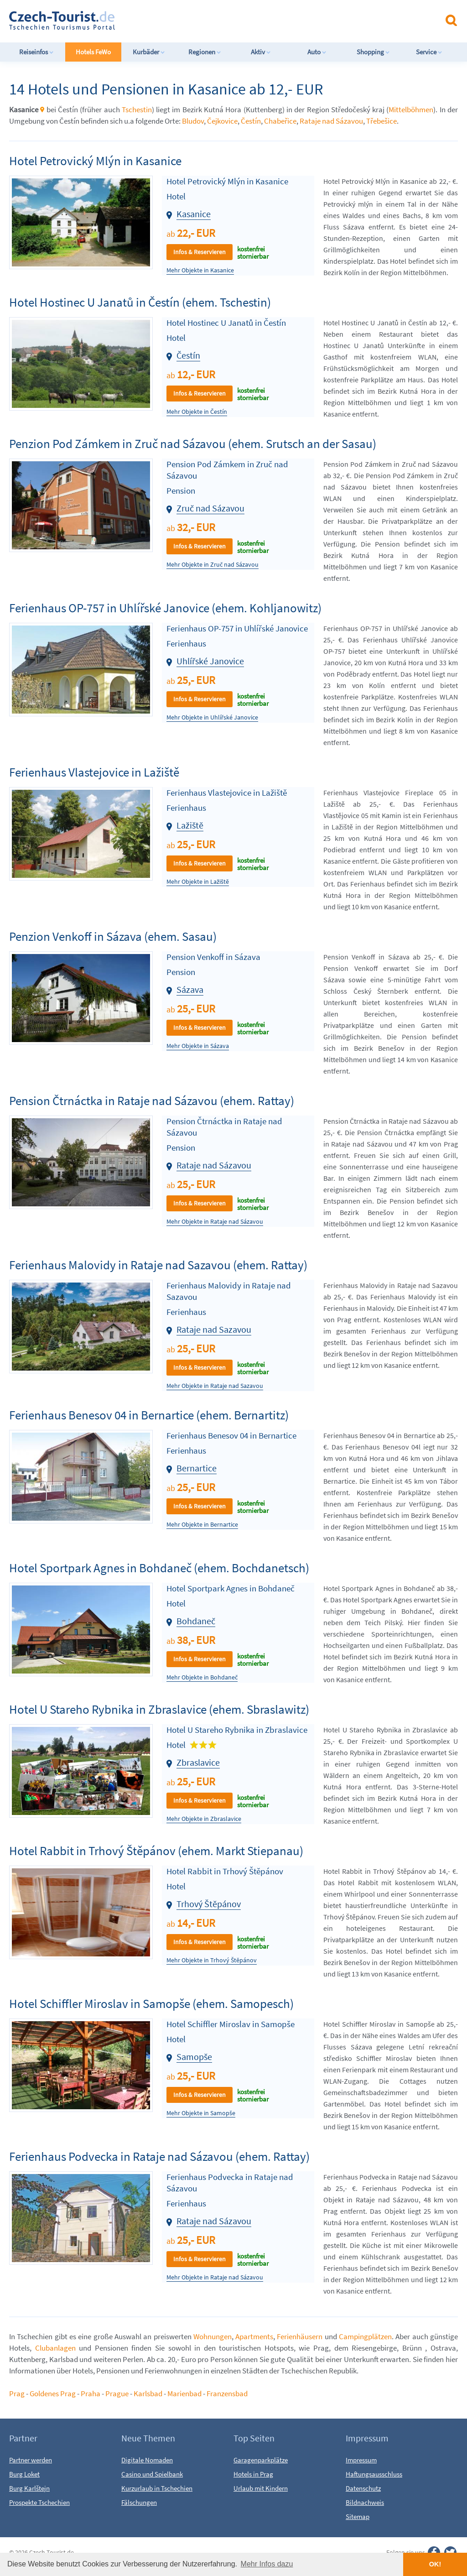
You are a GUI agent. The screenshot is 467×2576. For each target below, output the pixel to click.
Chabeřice (280, 121)
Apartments (254, 2336)
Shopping (373, 51)
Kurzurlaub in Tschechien (156, 2488)
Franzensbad (227, 2393)
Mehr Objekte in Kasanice (200, 270)
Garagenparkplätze (261, 2460)
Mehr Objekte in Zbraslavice (203, 1819)
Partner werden (30, 2460)
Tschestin (137, 109)
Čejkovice (222, 121)
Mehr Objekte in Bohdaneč (202, 1677)
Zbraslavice (198, 1762)
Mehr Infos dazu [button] (267, 2564)
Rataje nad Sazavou (213, 1329)
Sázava (189, 989)
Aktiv (261, 51)
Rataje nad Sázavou (331, 121)
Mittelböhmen (411, 109)
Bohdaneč (195, 1621)
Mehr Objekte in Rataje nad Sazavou (214, 1386)
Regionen (204, 51)
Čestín (251, 121)
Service (429, 51)
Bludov (193, 121)
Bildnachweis (365, 2502)
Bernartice (196, 1468)
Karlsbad (148, 2393)
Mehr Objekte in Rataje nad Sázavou (214, 1221)
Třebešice (381, 121)
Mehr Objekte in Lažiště (197, 882)
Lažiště (189, 825)
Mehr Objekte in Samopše (200, 2113)
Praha (90, 2393)
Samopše (194, 2056)
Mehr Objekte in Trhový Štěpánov (211, 1960)
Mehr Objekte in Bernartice (202, 1524)
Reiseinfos (36, 51)
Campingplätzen (365, 2336)
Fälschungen (139, 2502)
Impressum (361, 2460)
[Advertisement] (241, 20)
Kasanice (193, 213)
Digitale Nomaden (147, 2460)
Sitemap (357, 2516)
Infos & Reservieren (199, 252)
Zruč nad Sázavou (210, 508)
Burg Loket (24, 2474)
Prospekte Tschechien (39, 2502)
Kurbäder (149, 51)
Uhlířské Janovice (210, 661)
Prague (117, 2393)
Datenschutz (363, 2488)
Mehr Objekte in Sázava (197, 1046)
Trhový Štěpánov (208, 1903)
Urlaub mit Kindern (261, 2488)
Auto (317, 51)
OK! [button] (435, 2564)
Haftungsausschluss (374, 2474)
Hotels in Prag (253, 2474)
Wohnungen (212, 2336)
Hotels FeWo (93, 51)
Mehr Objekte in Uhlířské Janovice (212, 717)
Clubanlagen (55, 2348)
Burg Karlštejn (29, 2488)
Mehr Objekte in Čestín (196, 412)
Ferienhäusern (299, 2336)
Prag (17, 2393)
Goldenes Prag (53, 2393)
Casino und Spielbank (152, 2474)
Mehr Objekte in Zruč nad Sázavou (212, 564)
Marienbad (184, 2393)
